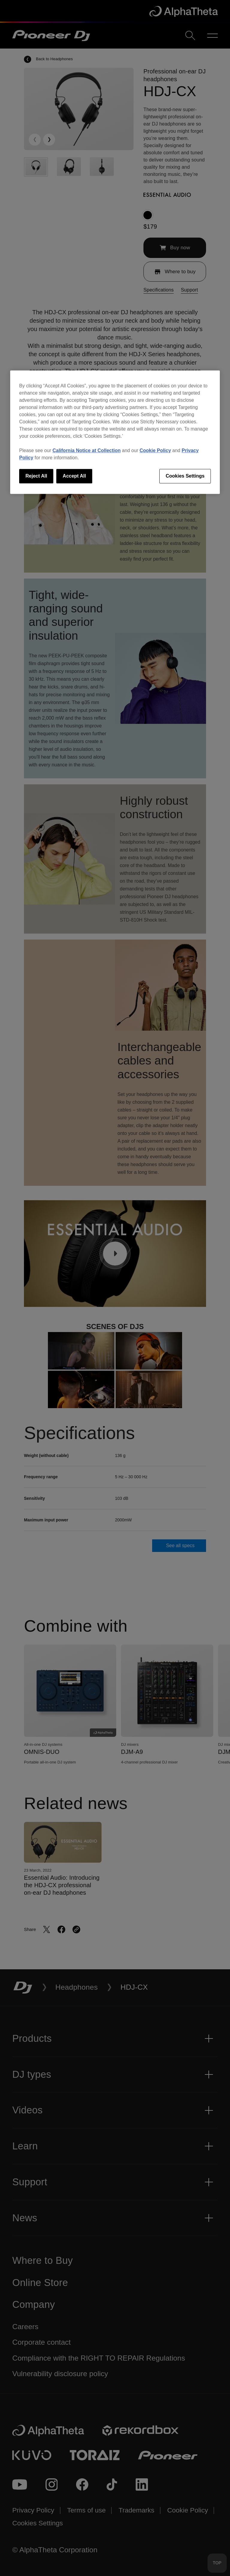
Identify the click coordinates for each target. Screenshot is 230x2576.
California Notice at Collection (86, 450)
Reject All (36, 475)
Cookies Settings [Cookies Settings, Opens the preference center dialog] (185, 475)
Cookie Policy (155, 450)
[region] (115, 432)
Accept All (74, 475)
